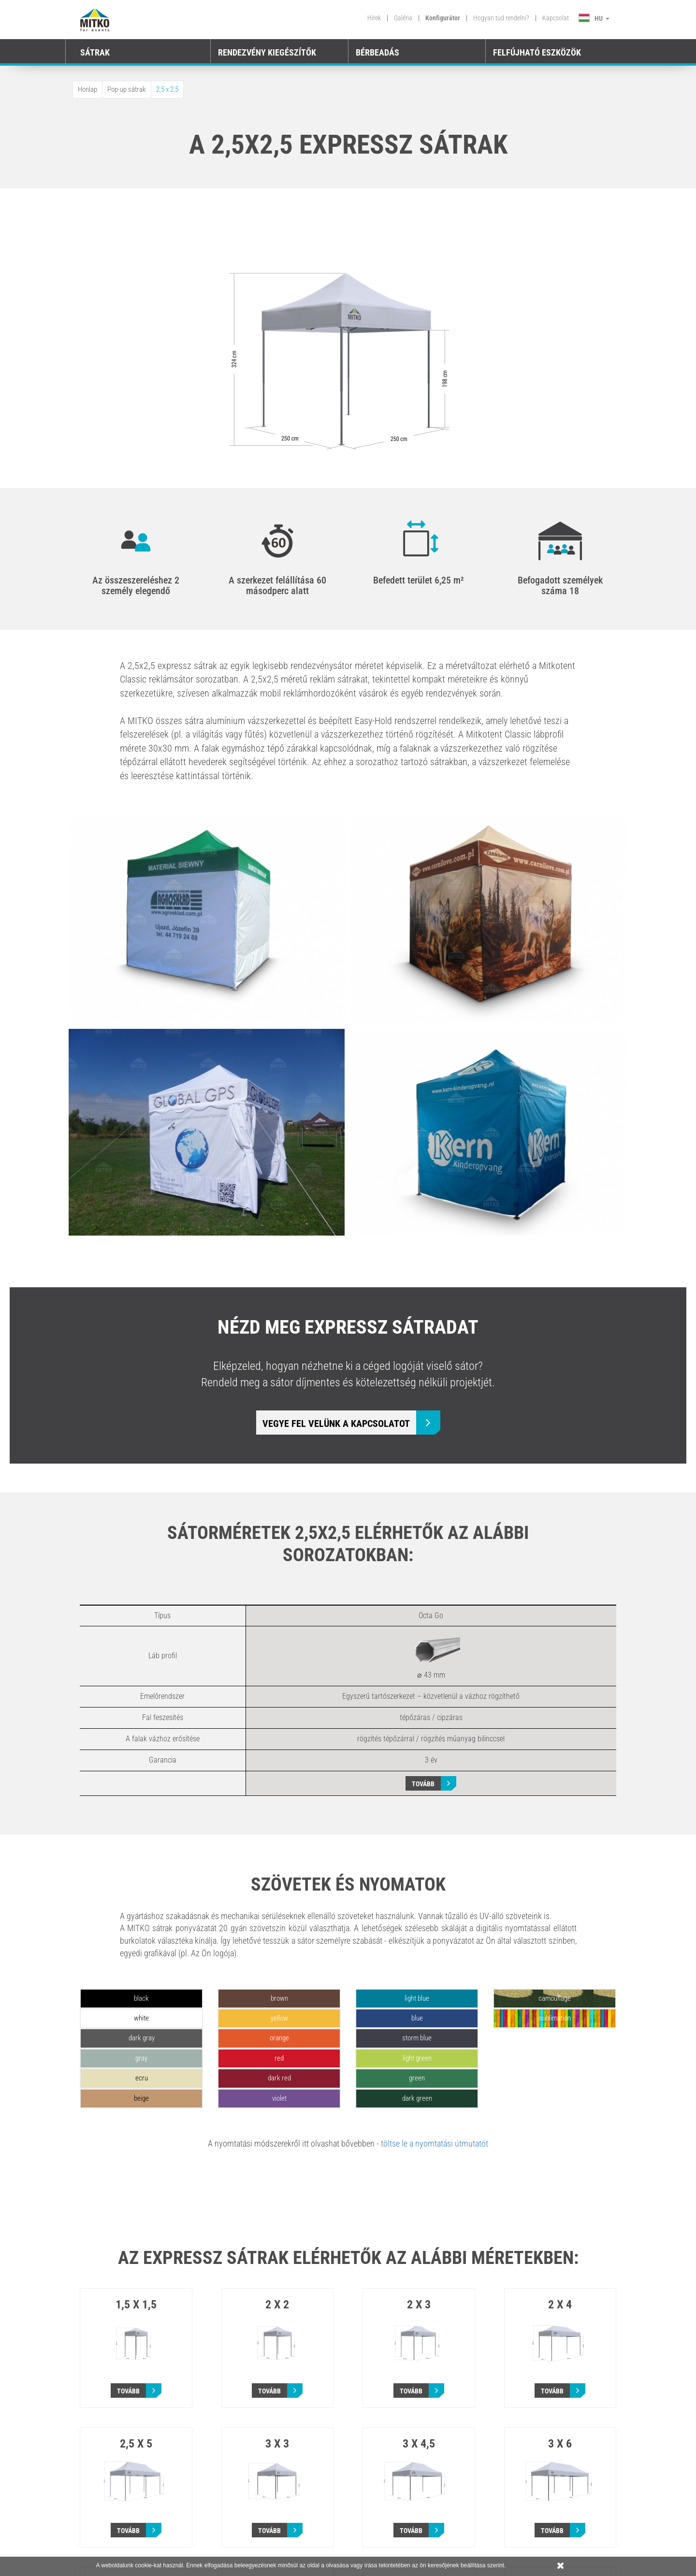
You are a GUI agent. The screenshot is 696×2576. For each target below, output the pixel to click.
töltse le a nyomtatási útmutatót (434, 2143)
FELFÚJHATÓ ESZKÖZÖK (537, 52)
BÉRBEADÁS (377, 52)
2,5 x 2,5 (167, 89)
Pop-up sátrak (126, 89)
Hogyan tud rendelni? (501, 18)
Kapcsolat (555, 18)
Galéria (403, 18)
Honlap (87, 89)
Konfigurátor (442, 18)
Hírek (374, 18)
